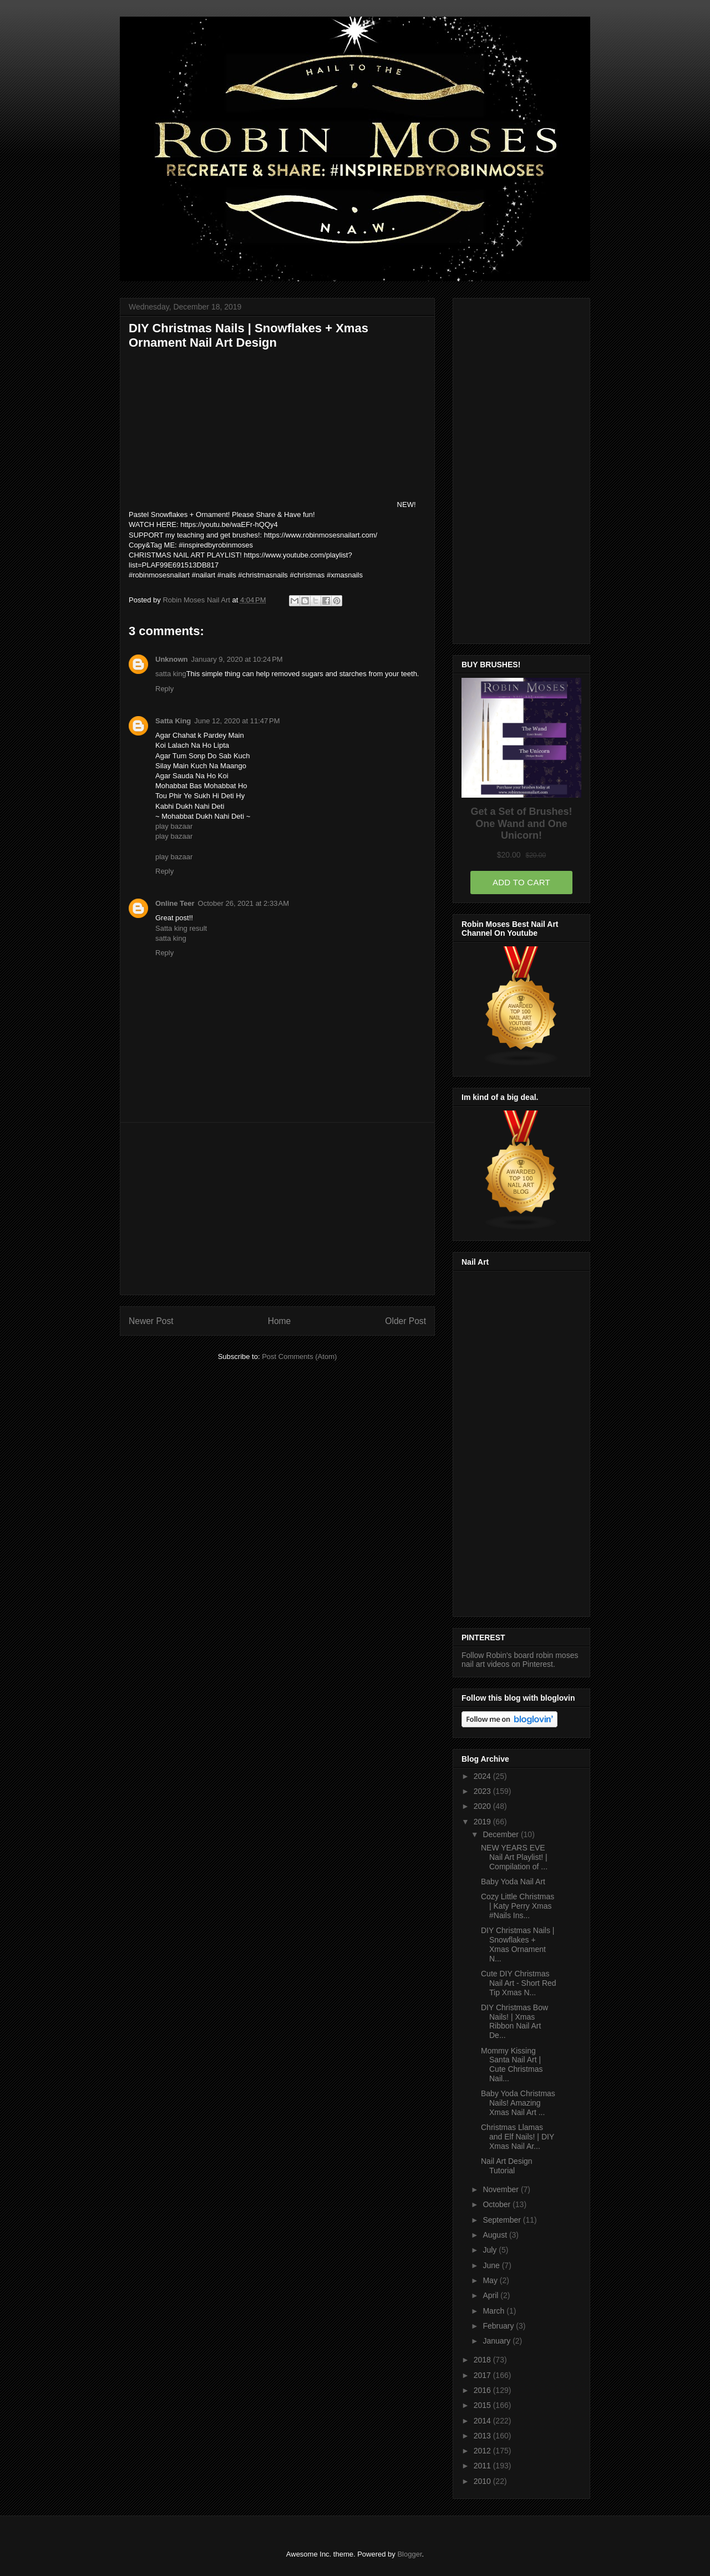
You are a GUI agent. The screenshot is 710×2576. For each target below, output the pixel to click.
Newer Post (151, 1321)
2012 (483, 2450)
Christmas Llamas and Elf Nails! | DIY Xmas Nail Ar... (517, 2137)
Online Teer (175, 903)
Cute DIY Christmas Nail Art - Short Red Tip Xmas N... (518, 1983)
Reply (164, 688)
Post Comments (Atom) (299, 1356)
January (498, 2340)
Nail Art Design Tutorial (506, 2166)
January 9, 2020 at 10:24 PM (237, 659)
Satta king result (181, 928)
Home (279, 1321)
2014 (483, 2420)
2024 (483, 1776)
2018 (483, 2359)
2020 (483, 1806)
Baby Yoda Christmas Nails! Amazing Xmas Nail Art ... (518, 2103)
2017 (483, 2375)
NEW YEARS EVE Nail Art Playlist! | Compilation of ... (514, 1857)
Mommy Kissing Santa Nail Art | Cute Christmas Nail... (511, 2064)
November (501, 2189)
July (491, 2249)
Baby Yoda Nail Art (513, 1881)
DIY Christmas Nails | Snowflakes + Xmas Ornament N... (518, 1944)
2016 (483, 2390)
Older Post (405, 1321)
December (501, 1834)
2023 (483, 1791)
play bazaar (173, 826)
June (492, 2265)
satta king (170, 674)
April (491, 2295)
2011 (483, 2465)
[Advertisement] (277, 1208)
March (494, 2310)
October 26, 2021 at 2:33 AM (243, 903)
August (496, 2234)
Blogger (409, 2554)
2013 (483, 2435)
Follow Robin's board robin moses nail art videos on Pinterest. (520, 1660)
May (491, 2280)
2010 (483, 2481)
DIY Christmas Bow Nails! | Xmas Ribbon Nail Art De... (514, 2021)
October (498, 2204)
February (499, 2325)
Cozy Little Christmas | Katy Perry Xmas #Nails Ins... (517, 1906)
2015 (483, 2405)
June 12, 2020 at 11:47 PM (237, 721)
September (503, 2219)
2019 (483, 1821)
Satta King (173, 721)
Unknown (171, 659)
